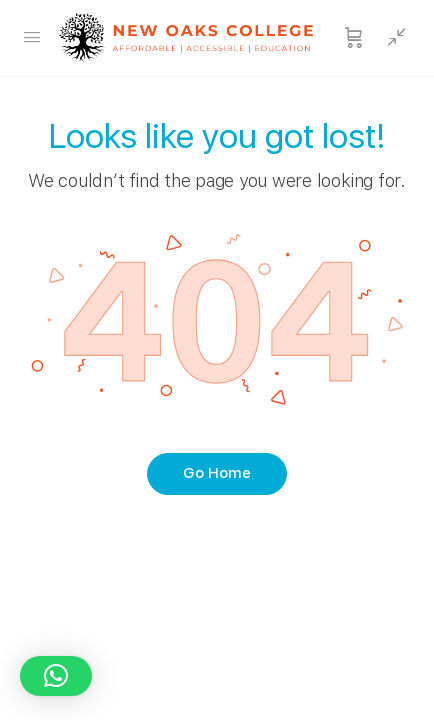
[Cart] (354, 38)
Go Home (217, 473)
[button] (56, 676)
